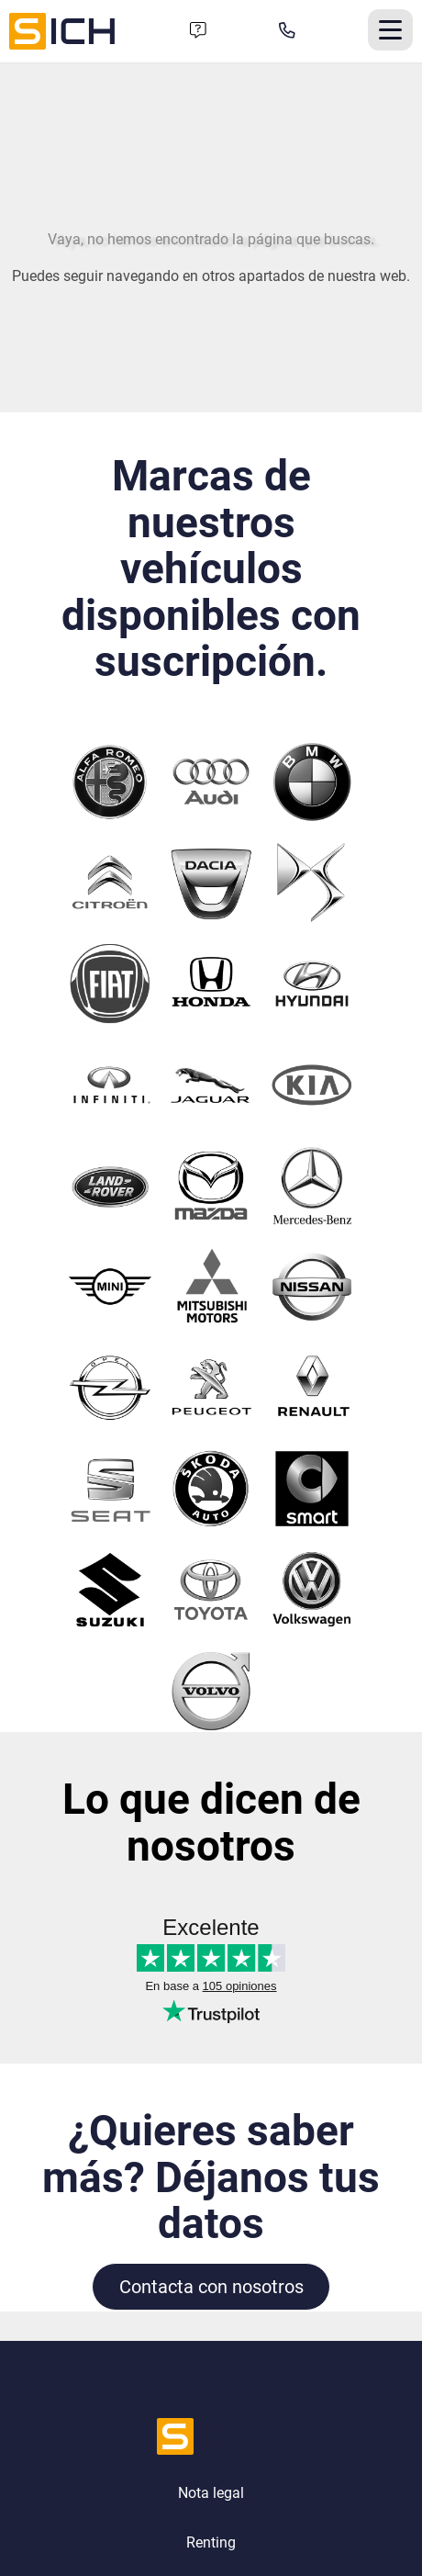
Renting (211, 2542)
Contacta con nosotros (211, 2287)
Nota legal (211, 2493)
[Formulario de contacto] (198, 31)
